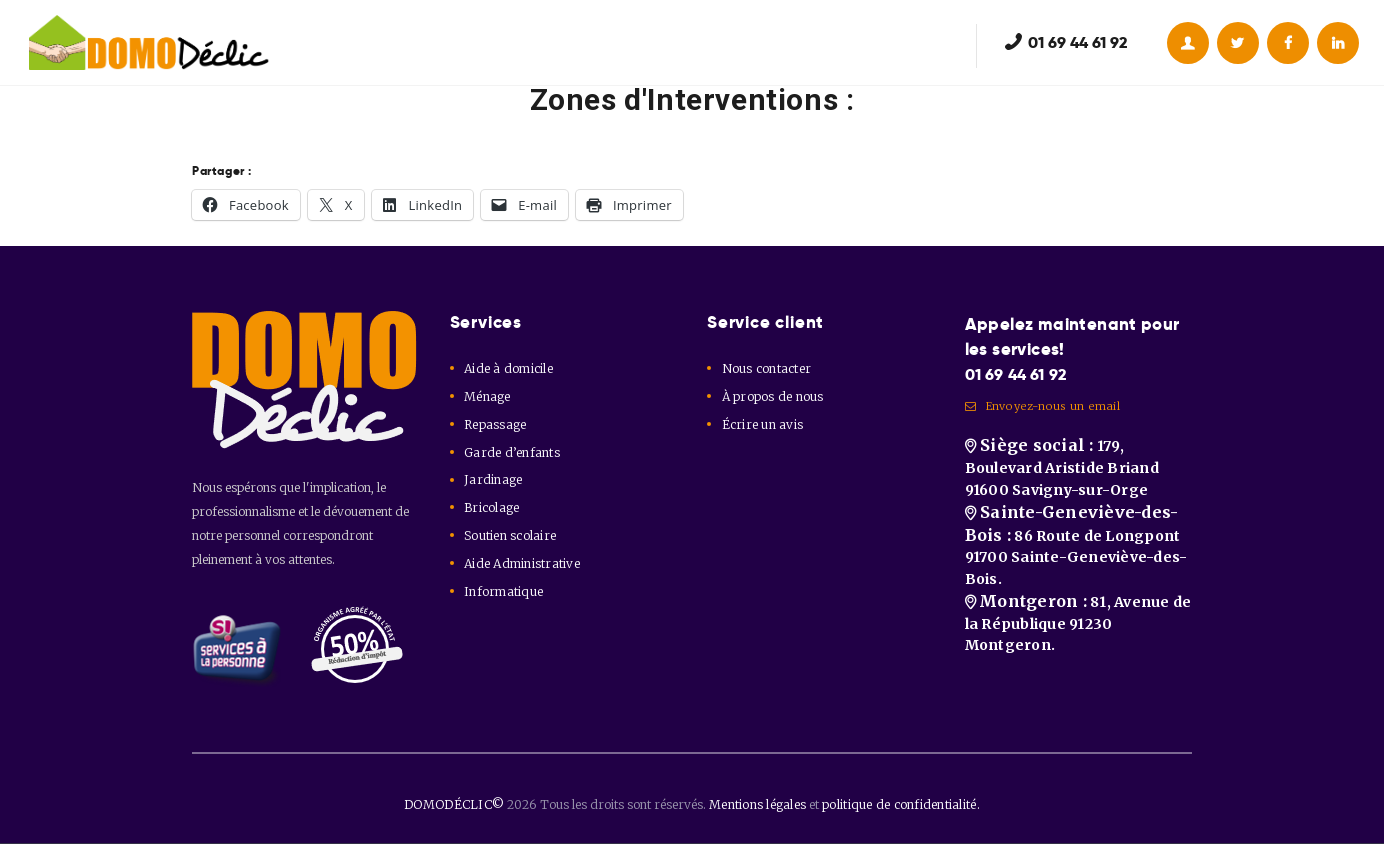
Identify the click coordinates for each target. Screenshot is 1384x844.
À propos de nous (771, 396)
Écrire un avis (761, 424)
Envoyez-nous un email (1041, 410)
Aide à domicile (507, 368)
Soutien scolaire (508, 535)
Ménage (486, 396)
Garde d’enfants (510, 452)
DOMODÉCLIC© (460, 804)
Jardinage (492, 479)
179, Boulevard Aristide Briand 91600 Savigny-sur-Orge (1059, 480)
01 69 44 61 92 (1022, 375)
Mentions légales (760, 804)
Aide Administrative (520, 563)
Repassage (494, 424)
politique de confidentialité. (898, 804)
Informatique (502, 591)
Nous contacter (765, 368)
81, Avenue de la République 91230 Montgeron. (1075, 660)
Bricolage (490, 507)
